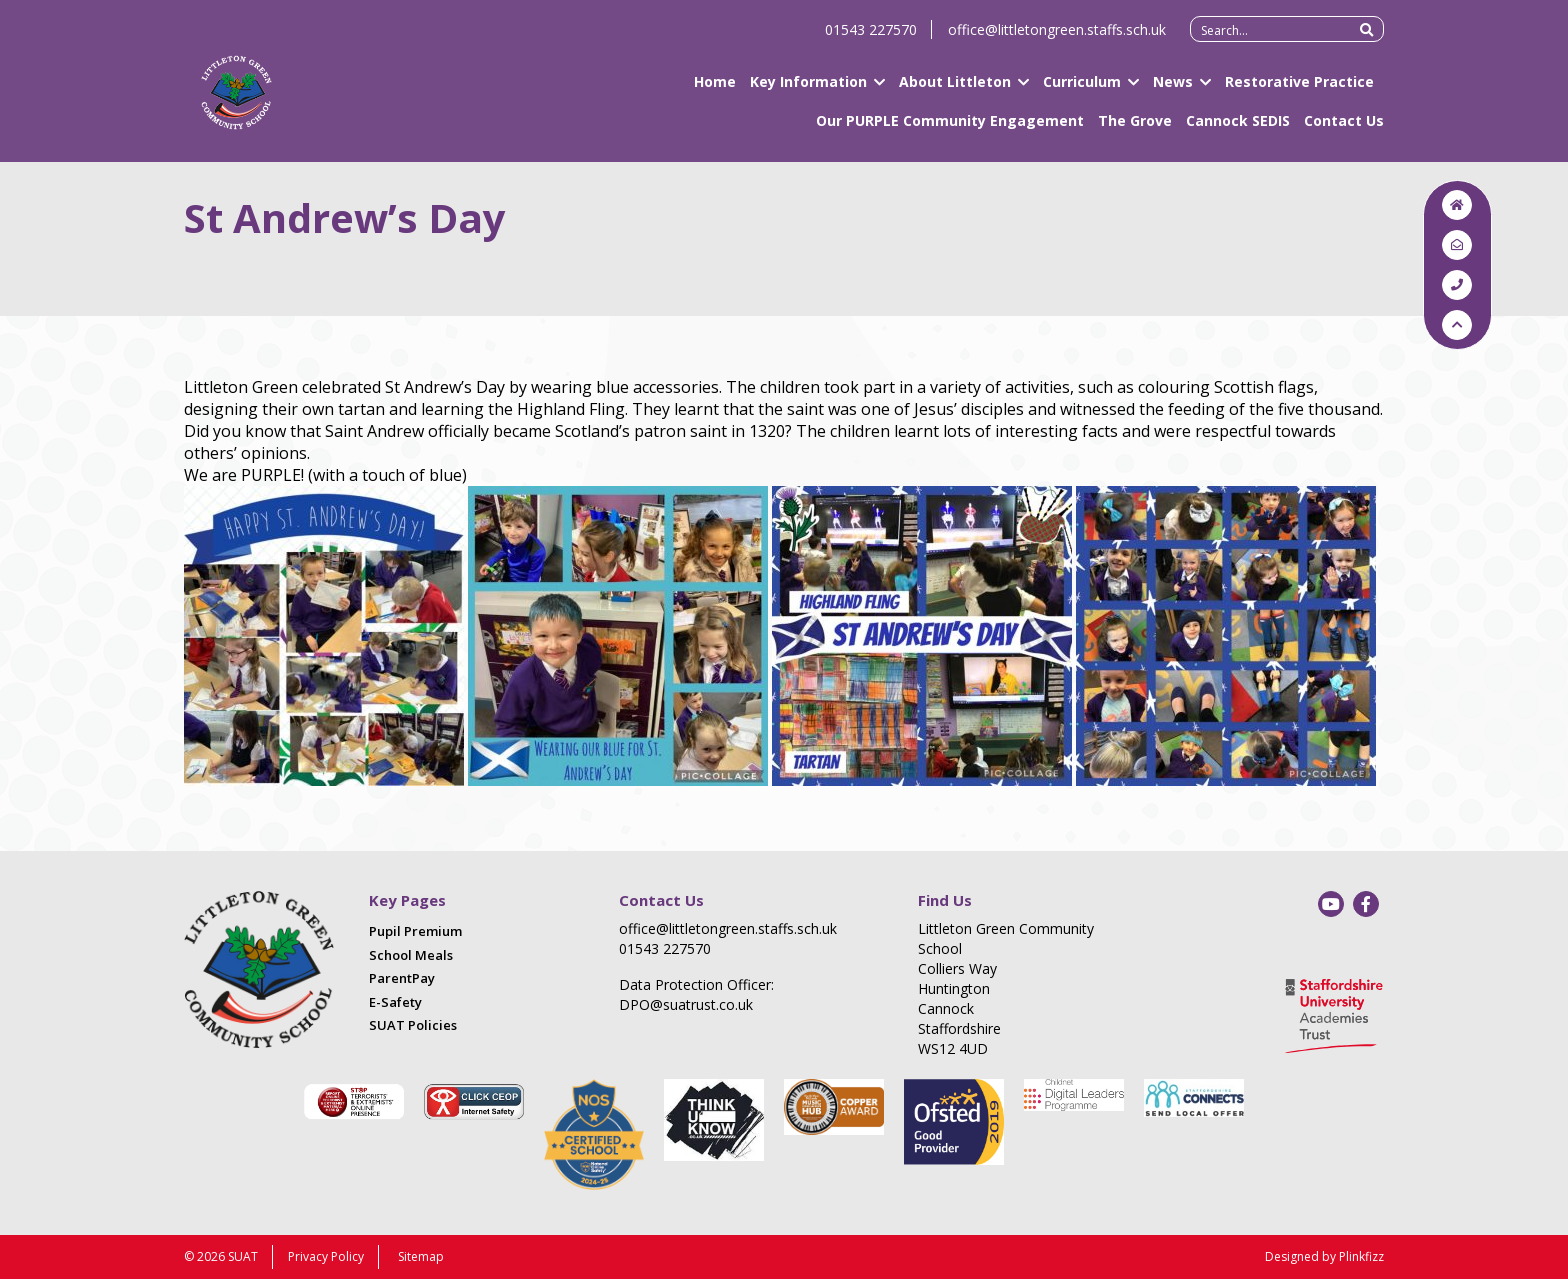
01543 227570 (871, 38)
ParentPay (402, 978)
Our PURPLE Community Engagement (950, 129)
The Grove (1135, 129)
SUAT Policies (413, 1025)
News (1173, 90)
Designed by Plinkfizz (1324, 1256)
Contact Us (1344, 129)
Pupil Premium (415, 931)
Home (715, 90)
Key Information (808, 90)
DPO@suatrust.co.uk (686, 1004)
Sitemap (421, 1256)
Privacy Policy (326, 1256)
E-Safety (395, 1002)
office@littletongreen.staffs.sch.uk (1057, 38)
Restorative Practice (1299, 90)
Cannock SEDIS (1238, 129)
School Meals (411, 955)
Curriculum (1082, 90)
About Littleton (955, 90)
